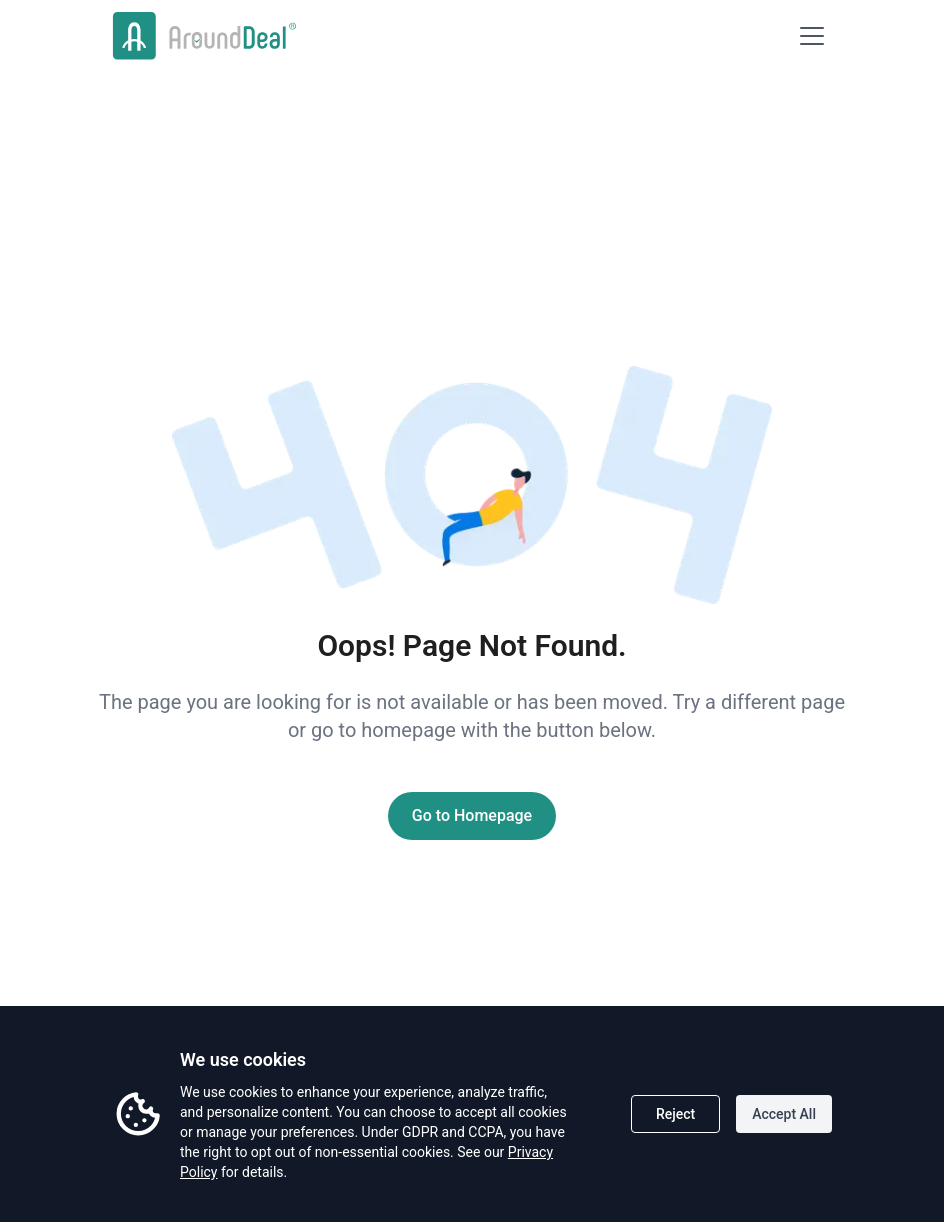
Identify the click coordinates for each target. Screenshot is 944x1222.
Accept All (784, 1114)
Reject (675, 1114)
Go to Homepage (472, 815)
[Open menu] (812, 36)
